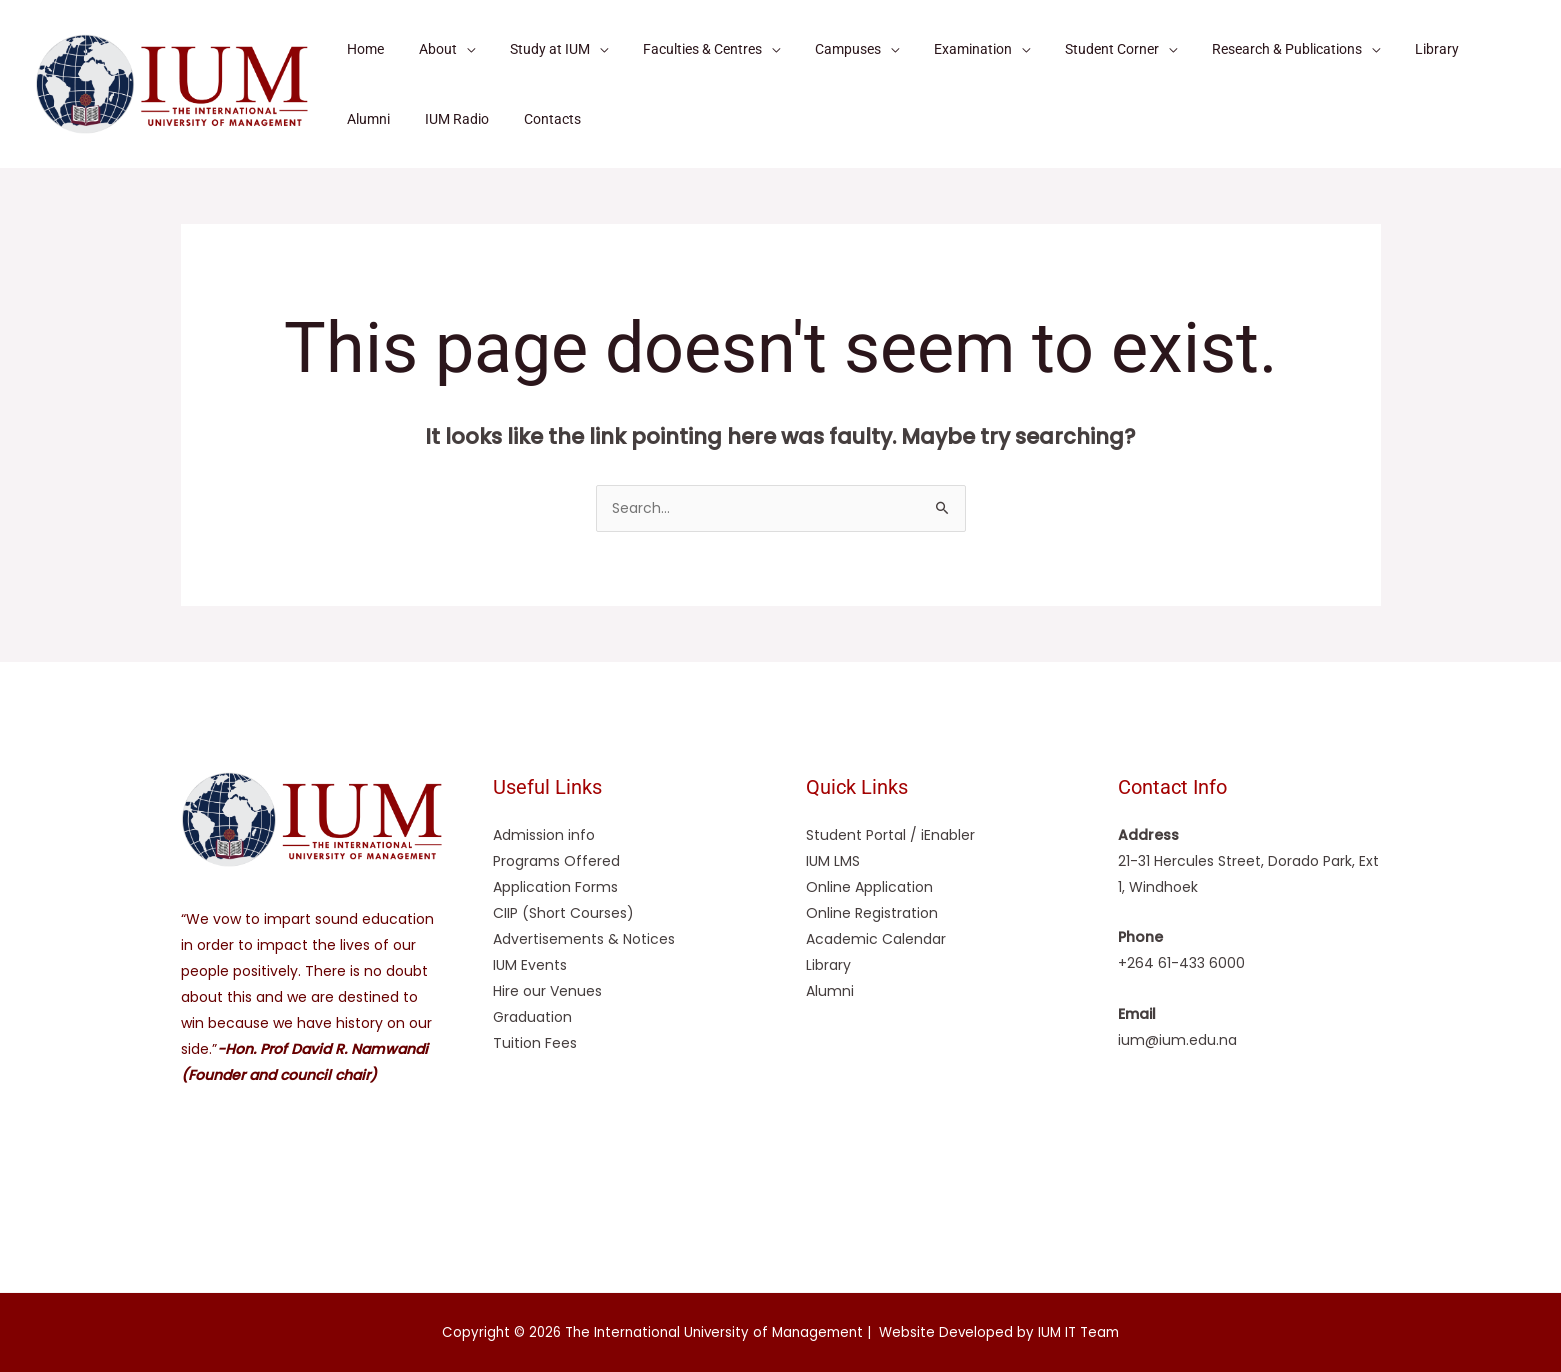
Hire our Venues (547, 991)
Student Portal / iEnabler (890, 835)
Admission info (544, 835)
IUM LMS (833, 861)
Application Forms (555, 887)
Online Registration (872, 913)
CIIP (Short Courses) (563, 913)
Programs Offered (556, 861)
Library (828, 965)
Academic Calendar (876, 939)
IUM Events (530, 965)
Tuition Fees (535, 1043)
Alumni (830, 991)
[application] (455, 49)
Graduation (532, 1017)
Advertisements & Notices (584, 939)
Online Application (869, 887)
